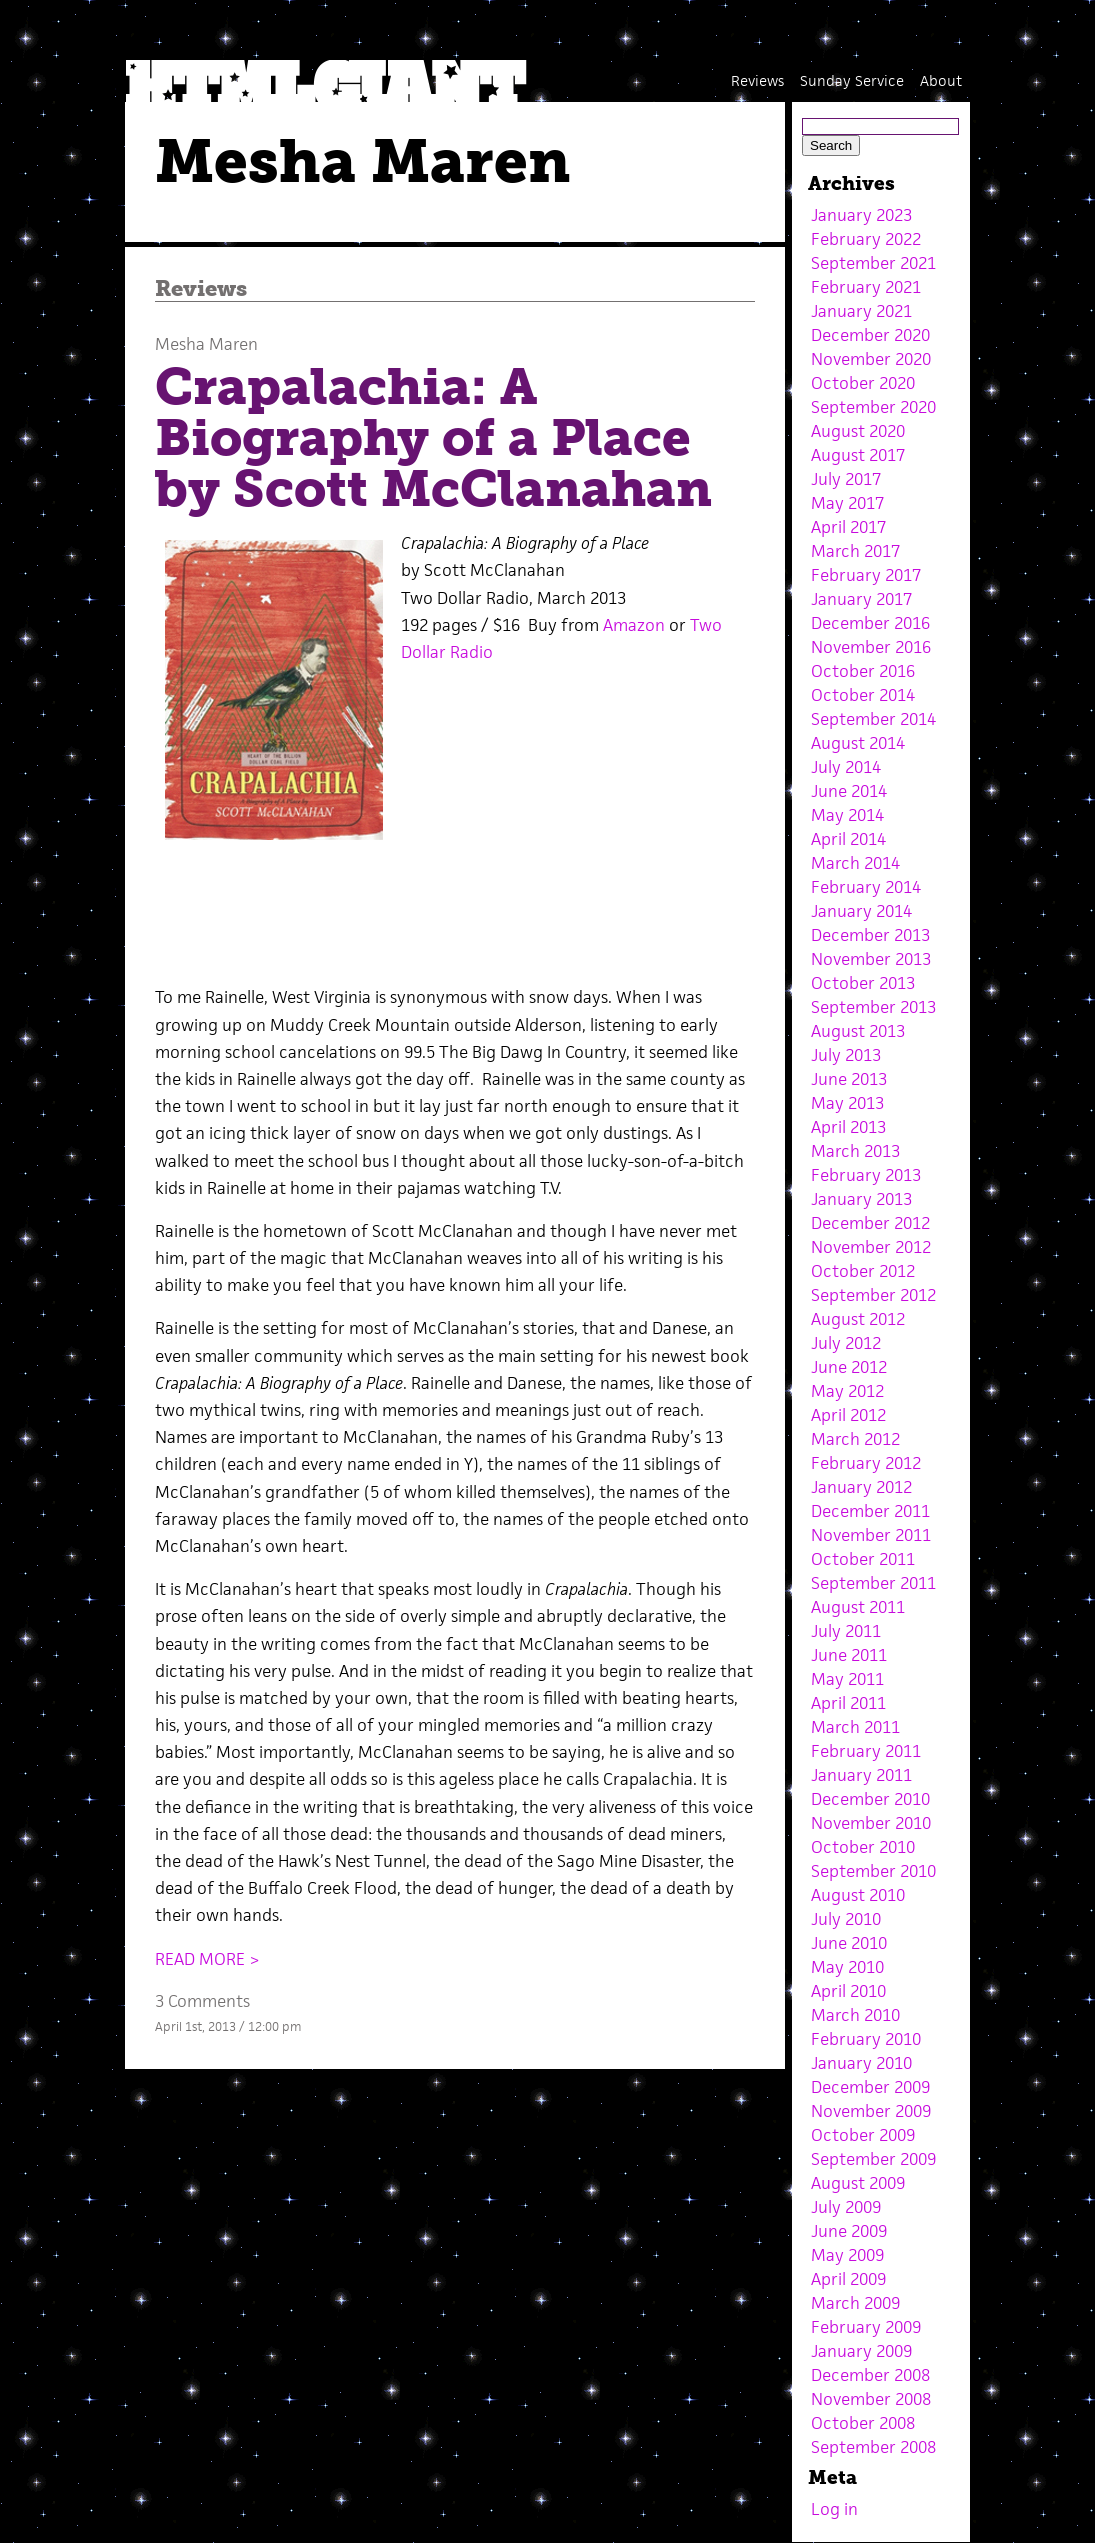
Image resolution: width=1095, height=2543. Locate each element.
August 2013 (858, 1031)
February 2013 (866, 1175)
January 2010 (861, 2063)
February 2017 (866, 575)
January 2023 (861, 215)
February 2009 (866, 2327)
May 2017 (847, 503)
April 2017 (848, 527)
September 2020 (873, 407)
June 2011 (849, 1655)
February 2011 (866, 1751)
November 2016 (871, 647)
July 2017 (846, 479)
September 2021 (873, 263)
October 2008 (863, 2423)
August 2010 (858, 1895)
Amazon (634, 625)
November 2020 (871, 359)
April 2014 (848, 839)
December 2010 (870, 1799)
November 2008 (871, 2399)
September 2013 (873, 1007)
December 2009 (870, 2087)
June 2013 (849, 1079)
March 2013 (855, 1151)
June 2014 (849, 791)
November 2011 (871, 1535)
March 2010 (855, 2015)
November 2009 (871, 2111)
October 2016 (863, 671)
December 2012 (870, 1223)
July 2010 (846, 1919)
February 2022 (866, 239)
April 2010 (848, 1991)
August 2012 (858, 1319)
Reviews (757, 80)
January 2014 (861, 911)
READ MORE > (207, 1959)
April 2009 (848, 2279)
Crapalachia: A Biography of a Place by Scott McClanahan (433, 437)
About (941, 80)
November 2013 (871, 959)
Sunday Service (852, 80)
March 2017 (855, 551)
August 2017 (858, 455)
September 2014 (873, 719)
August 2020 (858, 431)
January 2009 (861, 2351)
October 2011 (863, 1559)
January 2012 (861, 1487)
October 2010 (863, 1847)
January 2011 (861, 1775)
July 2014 (846, 767)
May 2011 (847, 1679)
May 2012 (847, 1391)
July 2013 (846, 1055)
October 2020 (863, 383)
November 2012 (871, 1247)
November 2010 (871, 1823)
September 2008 (873, 2447)
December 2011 (870, 1511)
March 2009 (855, 2303)
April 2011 (848, 1703)
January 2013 (861, 1199)
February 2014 (866, 887)
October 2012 (863, 1271)
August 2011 (858, 1607)
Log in (834, 2509)
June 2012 (849, 1367)
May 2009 (847, 2255)
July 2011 (846, 1631)
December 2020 (870, 335)
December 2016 (870, 623)
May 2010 (847, 1967)
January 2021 (861, 311)
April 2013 (848, 1127)
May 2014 (847, 815)
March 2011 (855, 1727)
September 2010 (873, 1871)
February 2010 (866, 2039)
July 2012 (846, 1343)
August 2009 (858, 2183)
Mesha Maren (206, 344)
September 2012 (873, 1295)
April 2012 (848, 1415)
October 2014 (863, 695)
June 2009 (849, 2231)
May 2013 (847, 1103)
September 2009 (873, 2159)
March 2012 (855, 1439)
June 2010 (849, 1943)
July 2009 (846, 2207)
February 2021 (866, 287)
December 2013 (870, 935)
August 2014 (858, 743)
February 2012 (866, 1463)
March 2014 (855, 863)
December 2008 (870, 2375)
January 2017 (861, 599)
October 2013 (863, 983)
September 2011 (873, 1583)
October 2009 (863, 2135)
